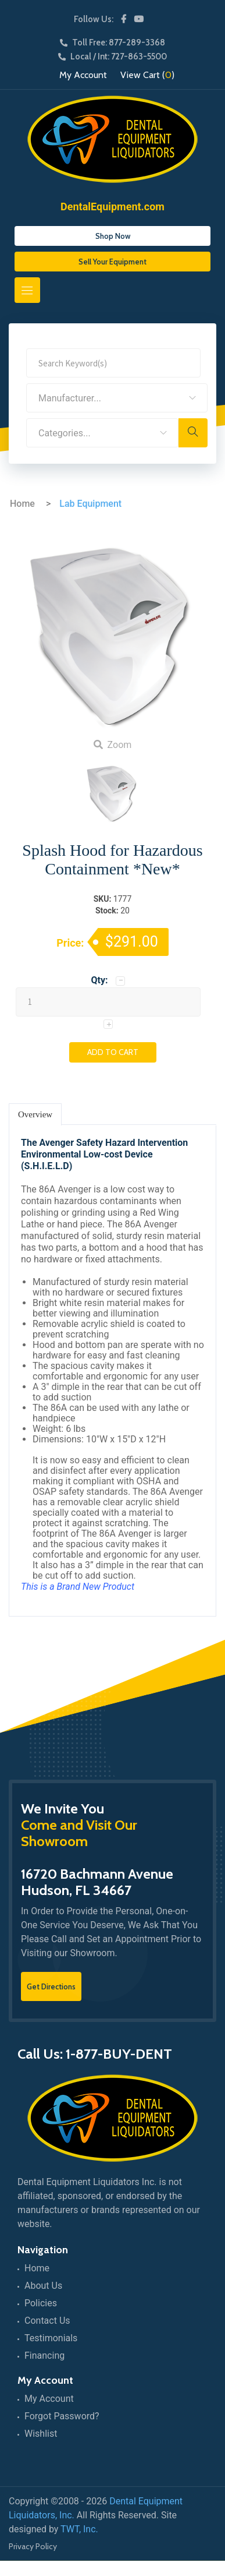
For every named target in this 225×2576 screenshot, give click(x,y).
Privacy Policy (33, 2546)
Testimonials (50, 2338)
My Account (83, 75)
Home (22, 503)
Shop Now (112, 236)
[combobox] (117, 397)
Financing (44, 2355)
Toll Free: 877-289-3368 (112, 42)
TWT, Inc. (79, 2529)
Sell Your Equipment (112, 261)
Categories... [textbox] (64, 433)
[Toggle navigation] (27, 290)
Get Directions (51, 1986)
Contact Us (47, 2320)
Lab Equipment (90, 503)
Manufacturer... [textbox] (69, 398)
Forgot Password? (61, 2416)
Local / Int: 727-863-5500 (112, 56)
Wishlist (40, 2433)
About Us (43, 2285)
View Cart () (147, 75)
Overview (35, 1114)
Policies (40, 2303)
